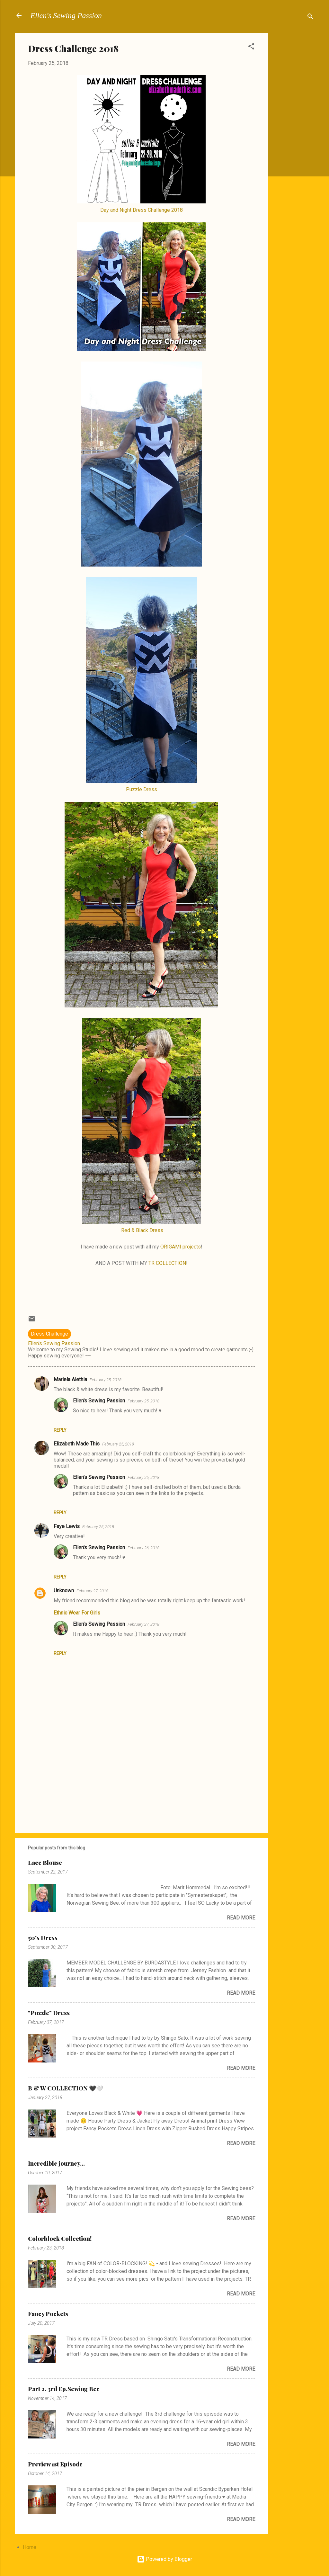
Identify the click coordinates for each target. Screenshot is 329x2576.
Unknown (64, 1591)
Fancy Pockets (48, 2314)
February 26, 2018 (143, 1547)
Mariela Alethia (70, 1379)
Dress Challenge (49, 1334)
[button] (251, 47)
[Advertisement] (293, 129)
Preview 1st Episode (55, 2464)
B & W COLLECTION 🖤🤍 (65, 2088)
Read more (241, 1918)
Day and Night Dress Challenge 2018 (141, 210)
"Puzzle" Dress (49, 2013)
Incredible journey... (56, 2163)
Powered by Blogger (164, 2559)
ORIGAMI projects (180, 1247)
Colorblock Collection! (60, 2238)
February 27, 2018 (92, 1590)
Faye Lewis (67, 1526)
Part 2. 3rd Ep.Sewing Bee (64, 2389)
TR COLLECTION (167, 1263)
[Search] (310, 17)
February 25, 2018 (105, 1379)
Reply (60, 1430)
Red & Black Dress (142, 1230)
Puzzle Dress (141, 789)
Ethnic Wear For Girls (77, 1613)
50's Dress (43, 1938)
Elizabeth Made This (77, 1444)
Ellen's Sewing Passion (66, 15)
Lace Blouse (45, 1862)
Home (29, 2547)
